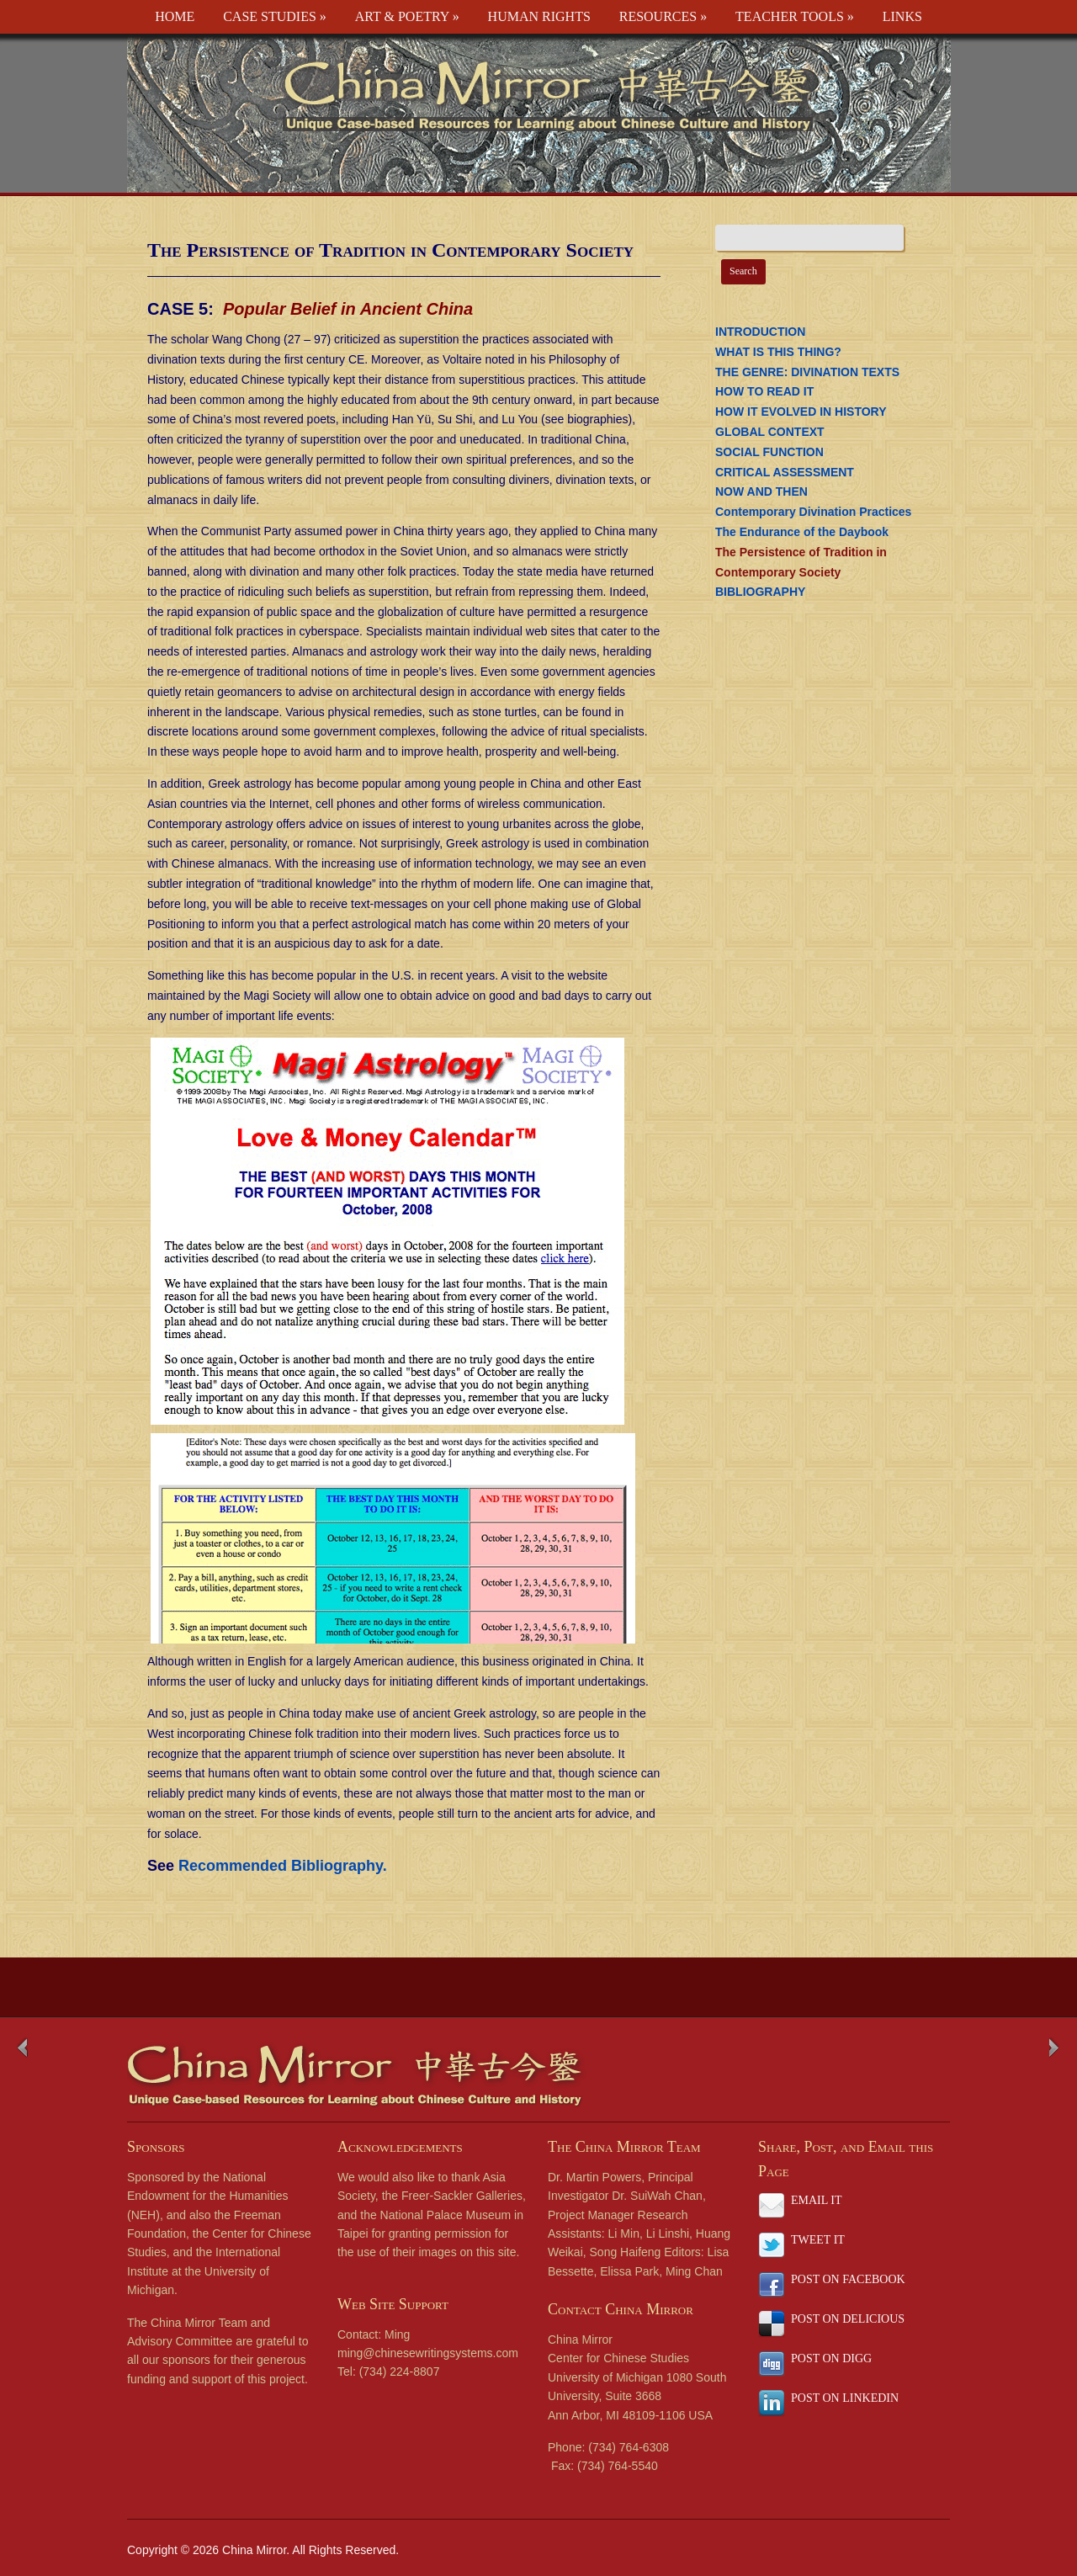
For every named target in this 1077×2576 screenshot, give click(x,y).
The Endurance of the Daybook (802, 532)
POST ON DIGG (831, 2358)
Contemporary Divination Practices (813, 511)
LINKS (902, 16)
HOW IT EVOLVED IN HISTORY (801, 411)
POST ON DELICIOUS (848, 2319)
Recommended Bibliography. (282, 1865)
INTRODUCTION (760, 331)
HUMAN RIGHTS (539, 16)
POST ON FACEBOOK (848, 2279)
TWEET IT (818, 2239)
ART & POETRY (407, 16)
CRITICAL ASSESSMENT (784, 472)
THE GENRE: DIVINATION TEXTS (807, 372)
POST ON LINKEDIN (845, 2398)
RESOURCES (663, 16)
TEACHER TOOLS (794, 16)
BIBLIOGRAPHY (760, 591)
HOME (174, 16)
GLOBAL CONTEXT (770, 431)
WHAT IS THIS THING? (778, 352)
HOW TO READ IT (764, 391)
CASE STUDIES (274, 16)
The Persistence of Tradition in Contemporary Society (390, 250)
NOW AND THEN (761, 491)
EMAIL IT (816, 2200)
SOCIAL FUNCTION (769, 452)
